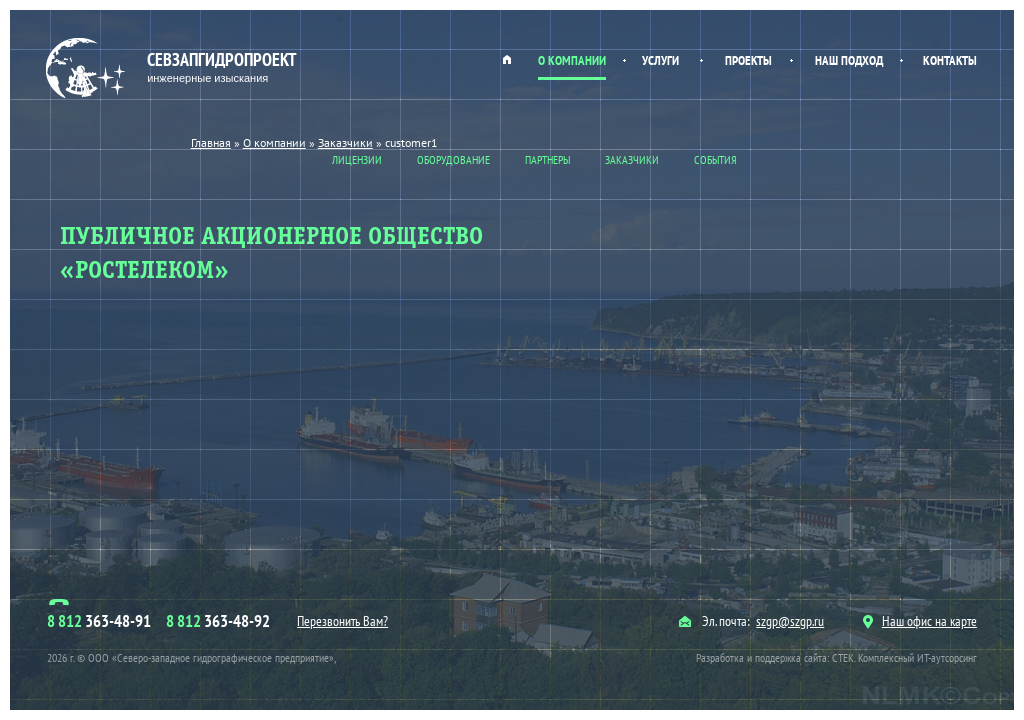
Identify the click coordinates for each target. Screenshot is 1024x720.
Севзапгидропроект (173, 68)
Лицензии (357, 159)
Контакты (950, 60)
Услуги (660, 60)
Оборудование (453, 159)
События (715, 159)
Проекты (748, 60)
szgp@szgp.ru (790, 621)
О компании (572, 60)
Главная (507, 59)
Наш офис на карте (920, 621)
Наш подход (849, 60)
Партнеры (547, 159)
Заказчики (632, 159)
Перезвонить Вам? (342, 621)
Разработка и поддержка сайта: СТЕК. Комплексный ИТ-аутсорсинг (836, 657)
